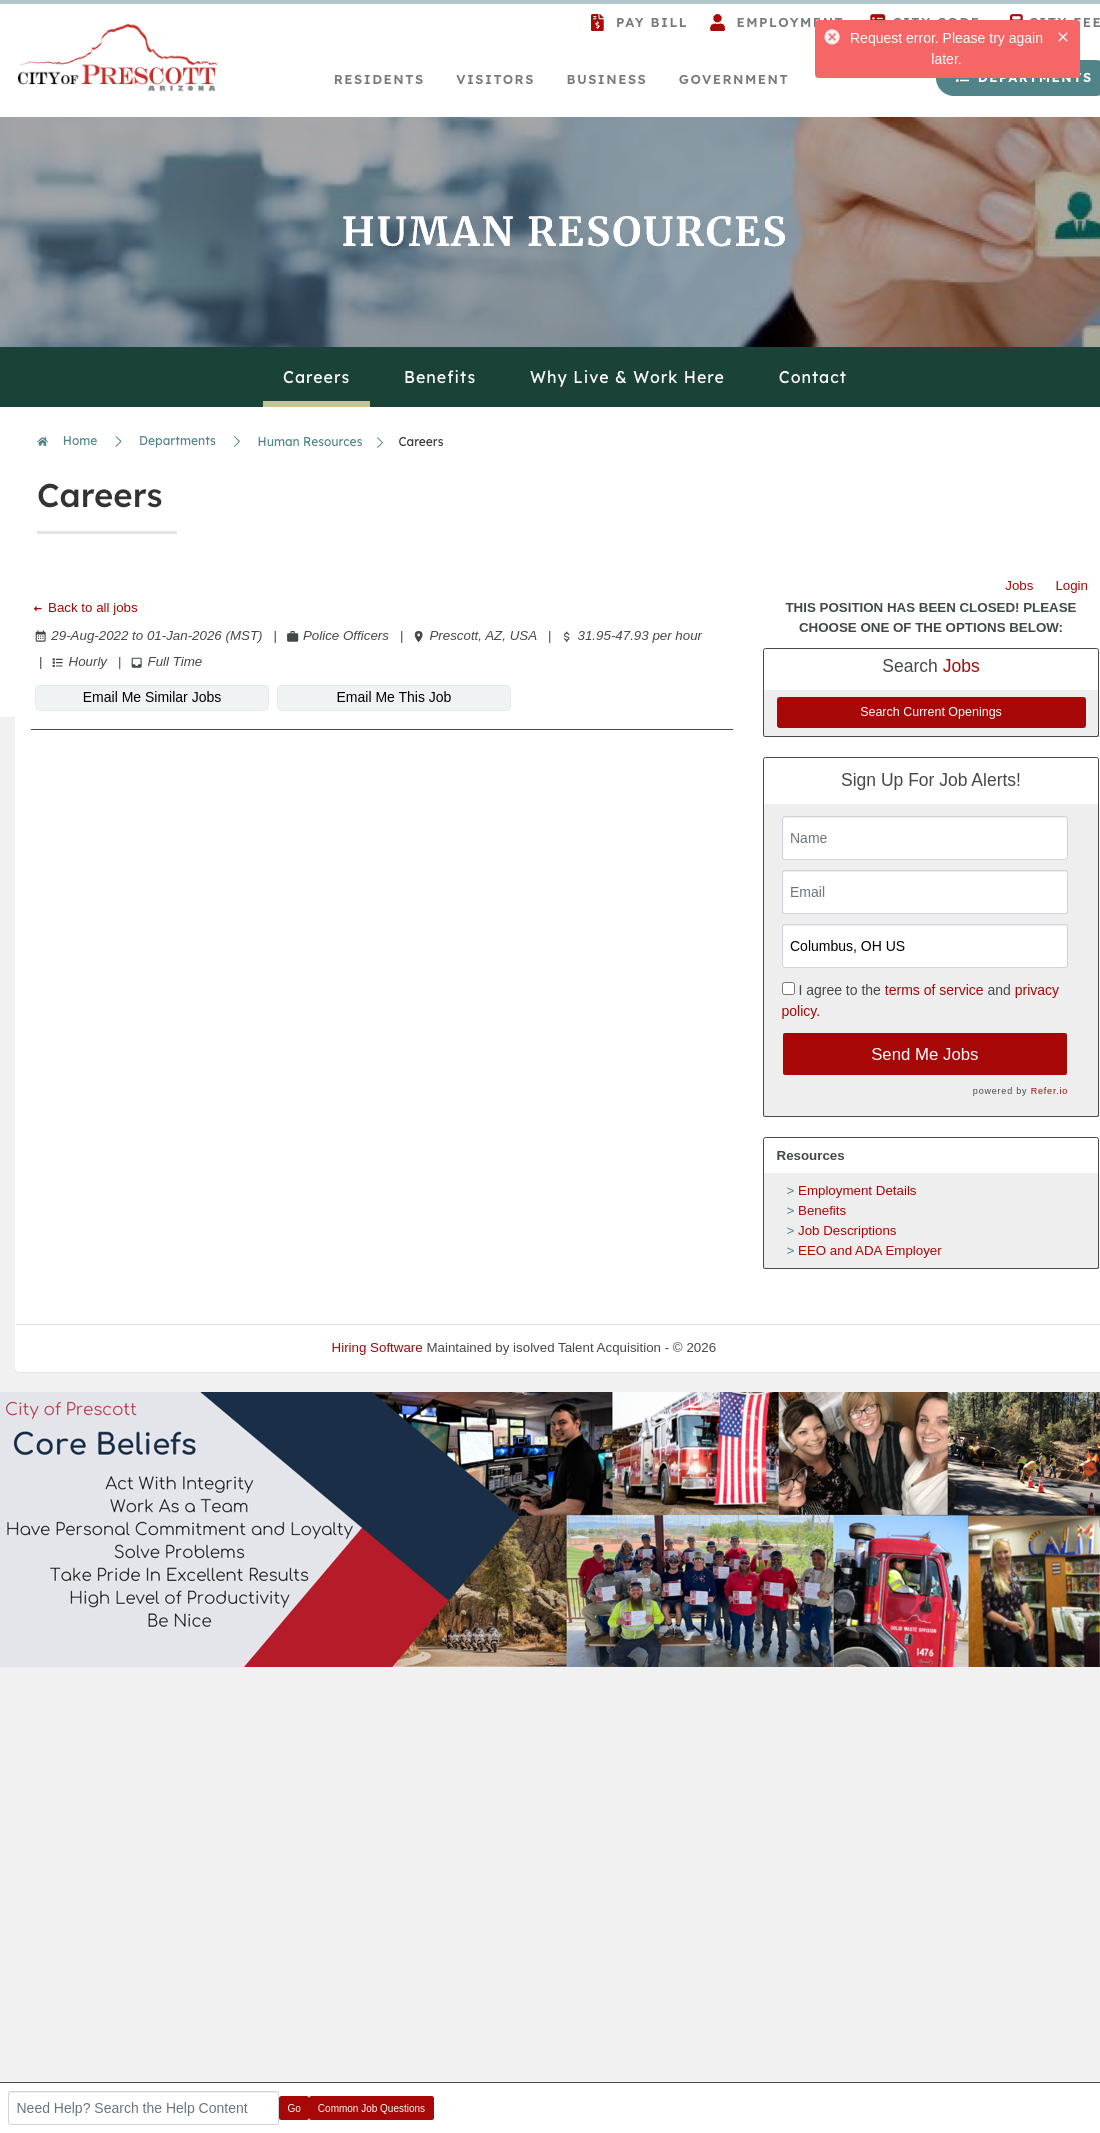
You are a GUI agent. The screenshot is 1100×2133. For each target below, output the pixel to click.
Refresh (775, 1347)
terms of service (934, 990)
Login (1071, 585)
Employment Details (857, 1190)
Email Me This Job (394, 697)
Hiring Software (377, 1347)
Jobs (1019, 585)
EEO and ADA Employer (870, 1250)
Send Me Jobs (924, 1054)
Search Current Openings (931, 712)
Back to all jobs (84, 607)
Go (294, 2108)
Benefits (822, 1210)
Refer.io (1049, 1091)
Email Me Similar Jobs (152, 697)
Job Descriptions (847, 1230)
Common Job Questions (371, 2108)
